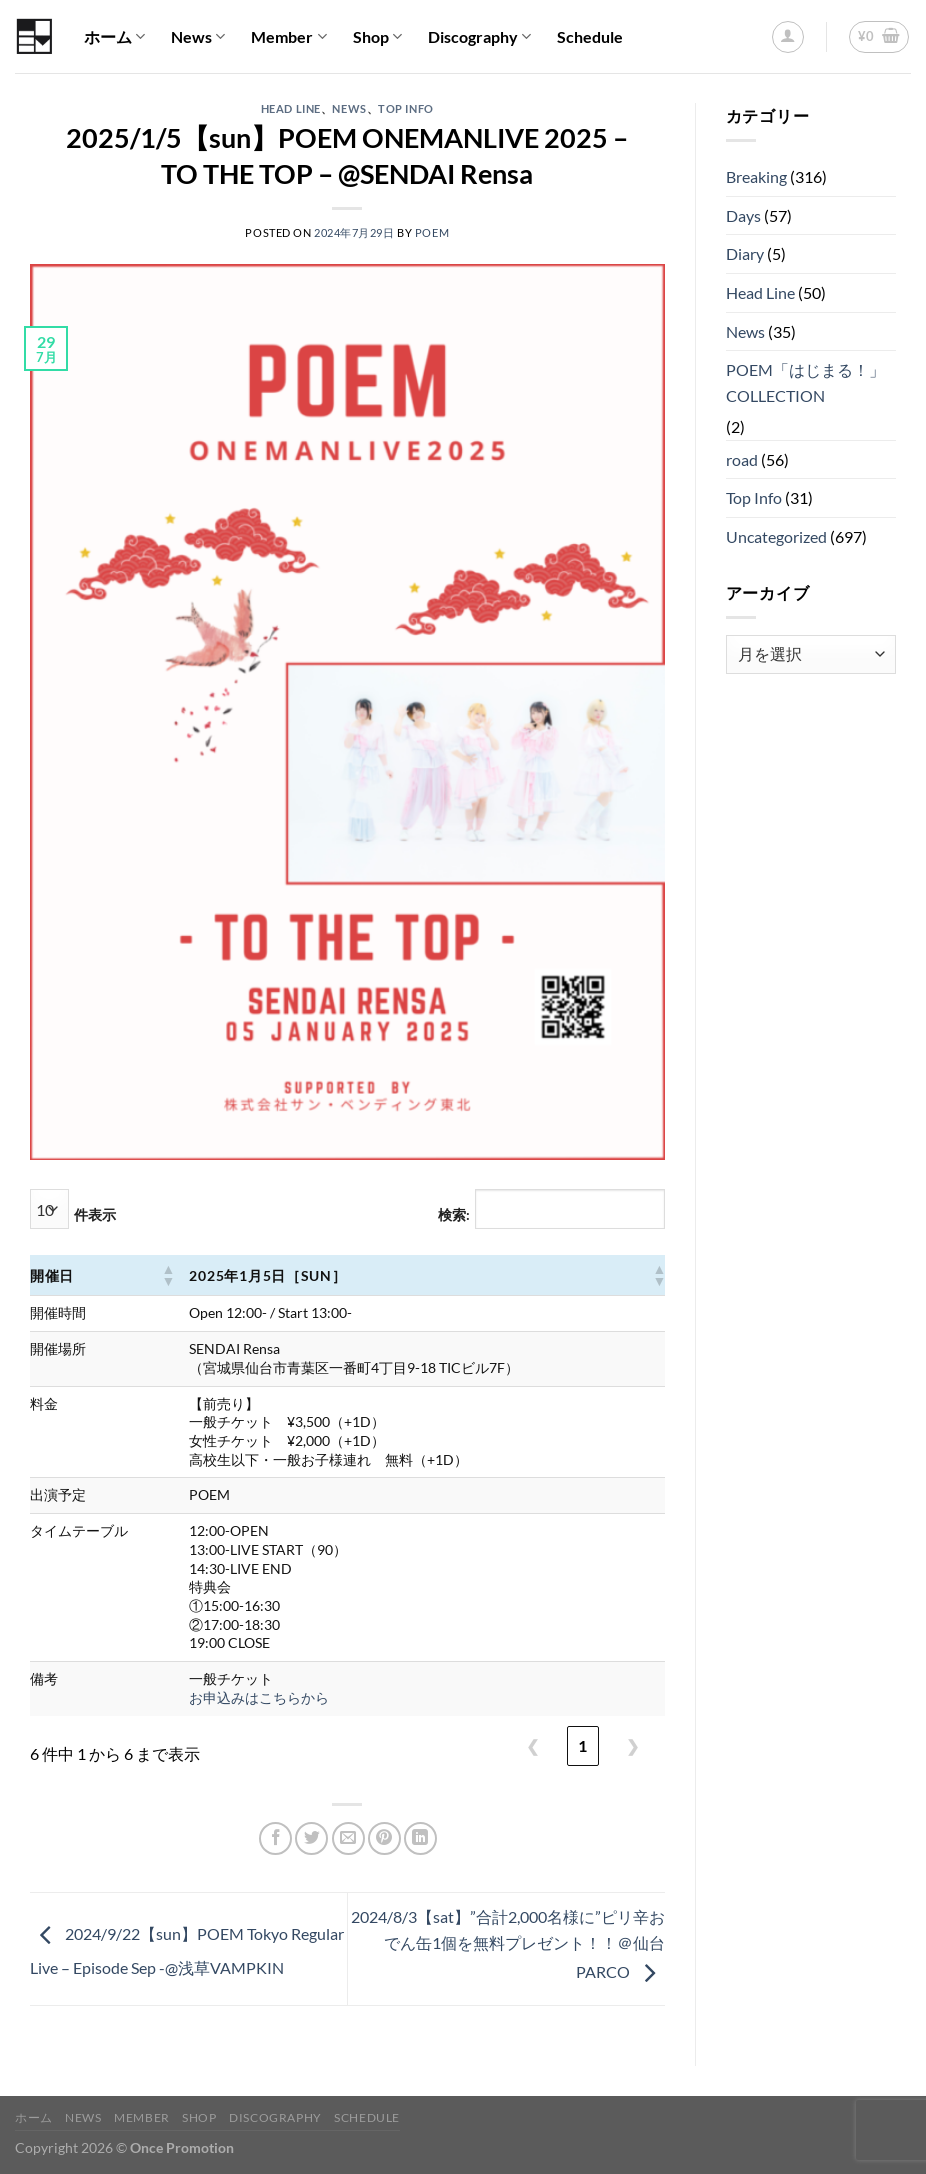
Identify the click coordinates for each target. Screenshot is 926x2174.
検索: (454, 1214)
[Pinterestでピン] (384, 1838)
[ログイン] (788, 37)
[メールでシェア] (348, 1838)
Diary (745, 253)
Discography (479, 37)
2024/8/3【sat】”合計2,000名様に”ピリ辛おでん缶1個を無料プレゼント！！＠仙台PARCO (508, 1944)
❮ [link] (532, 1745)
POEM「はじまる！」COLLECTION (805, 382)
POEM (432, 232)
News (198, 37)
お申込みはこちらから (259, 1697)
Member (288, 37)
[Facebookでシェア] (275, 1838)
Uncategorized (776, 536)
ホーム (114, 37)
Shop (377, 37)
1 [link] (582, 1745)
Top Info (405, 108)
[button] (167, 1275)
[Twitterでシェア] (311, 1838)
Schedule (590, 36)
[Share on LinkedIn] (420, 1838)
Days (743, 215)
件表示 (95, 1214)
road (742, 459)
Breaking (756, 176)
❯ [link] (632, 1745)
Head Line (291, 108)
